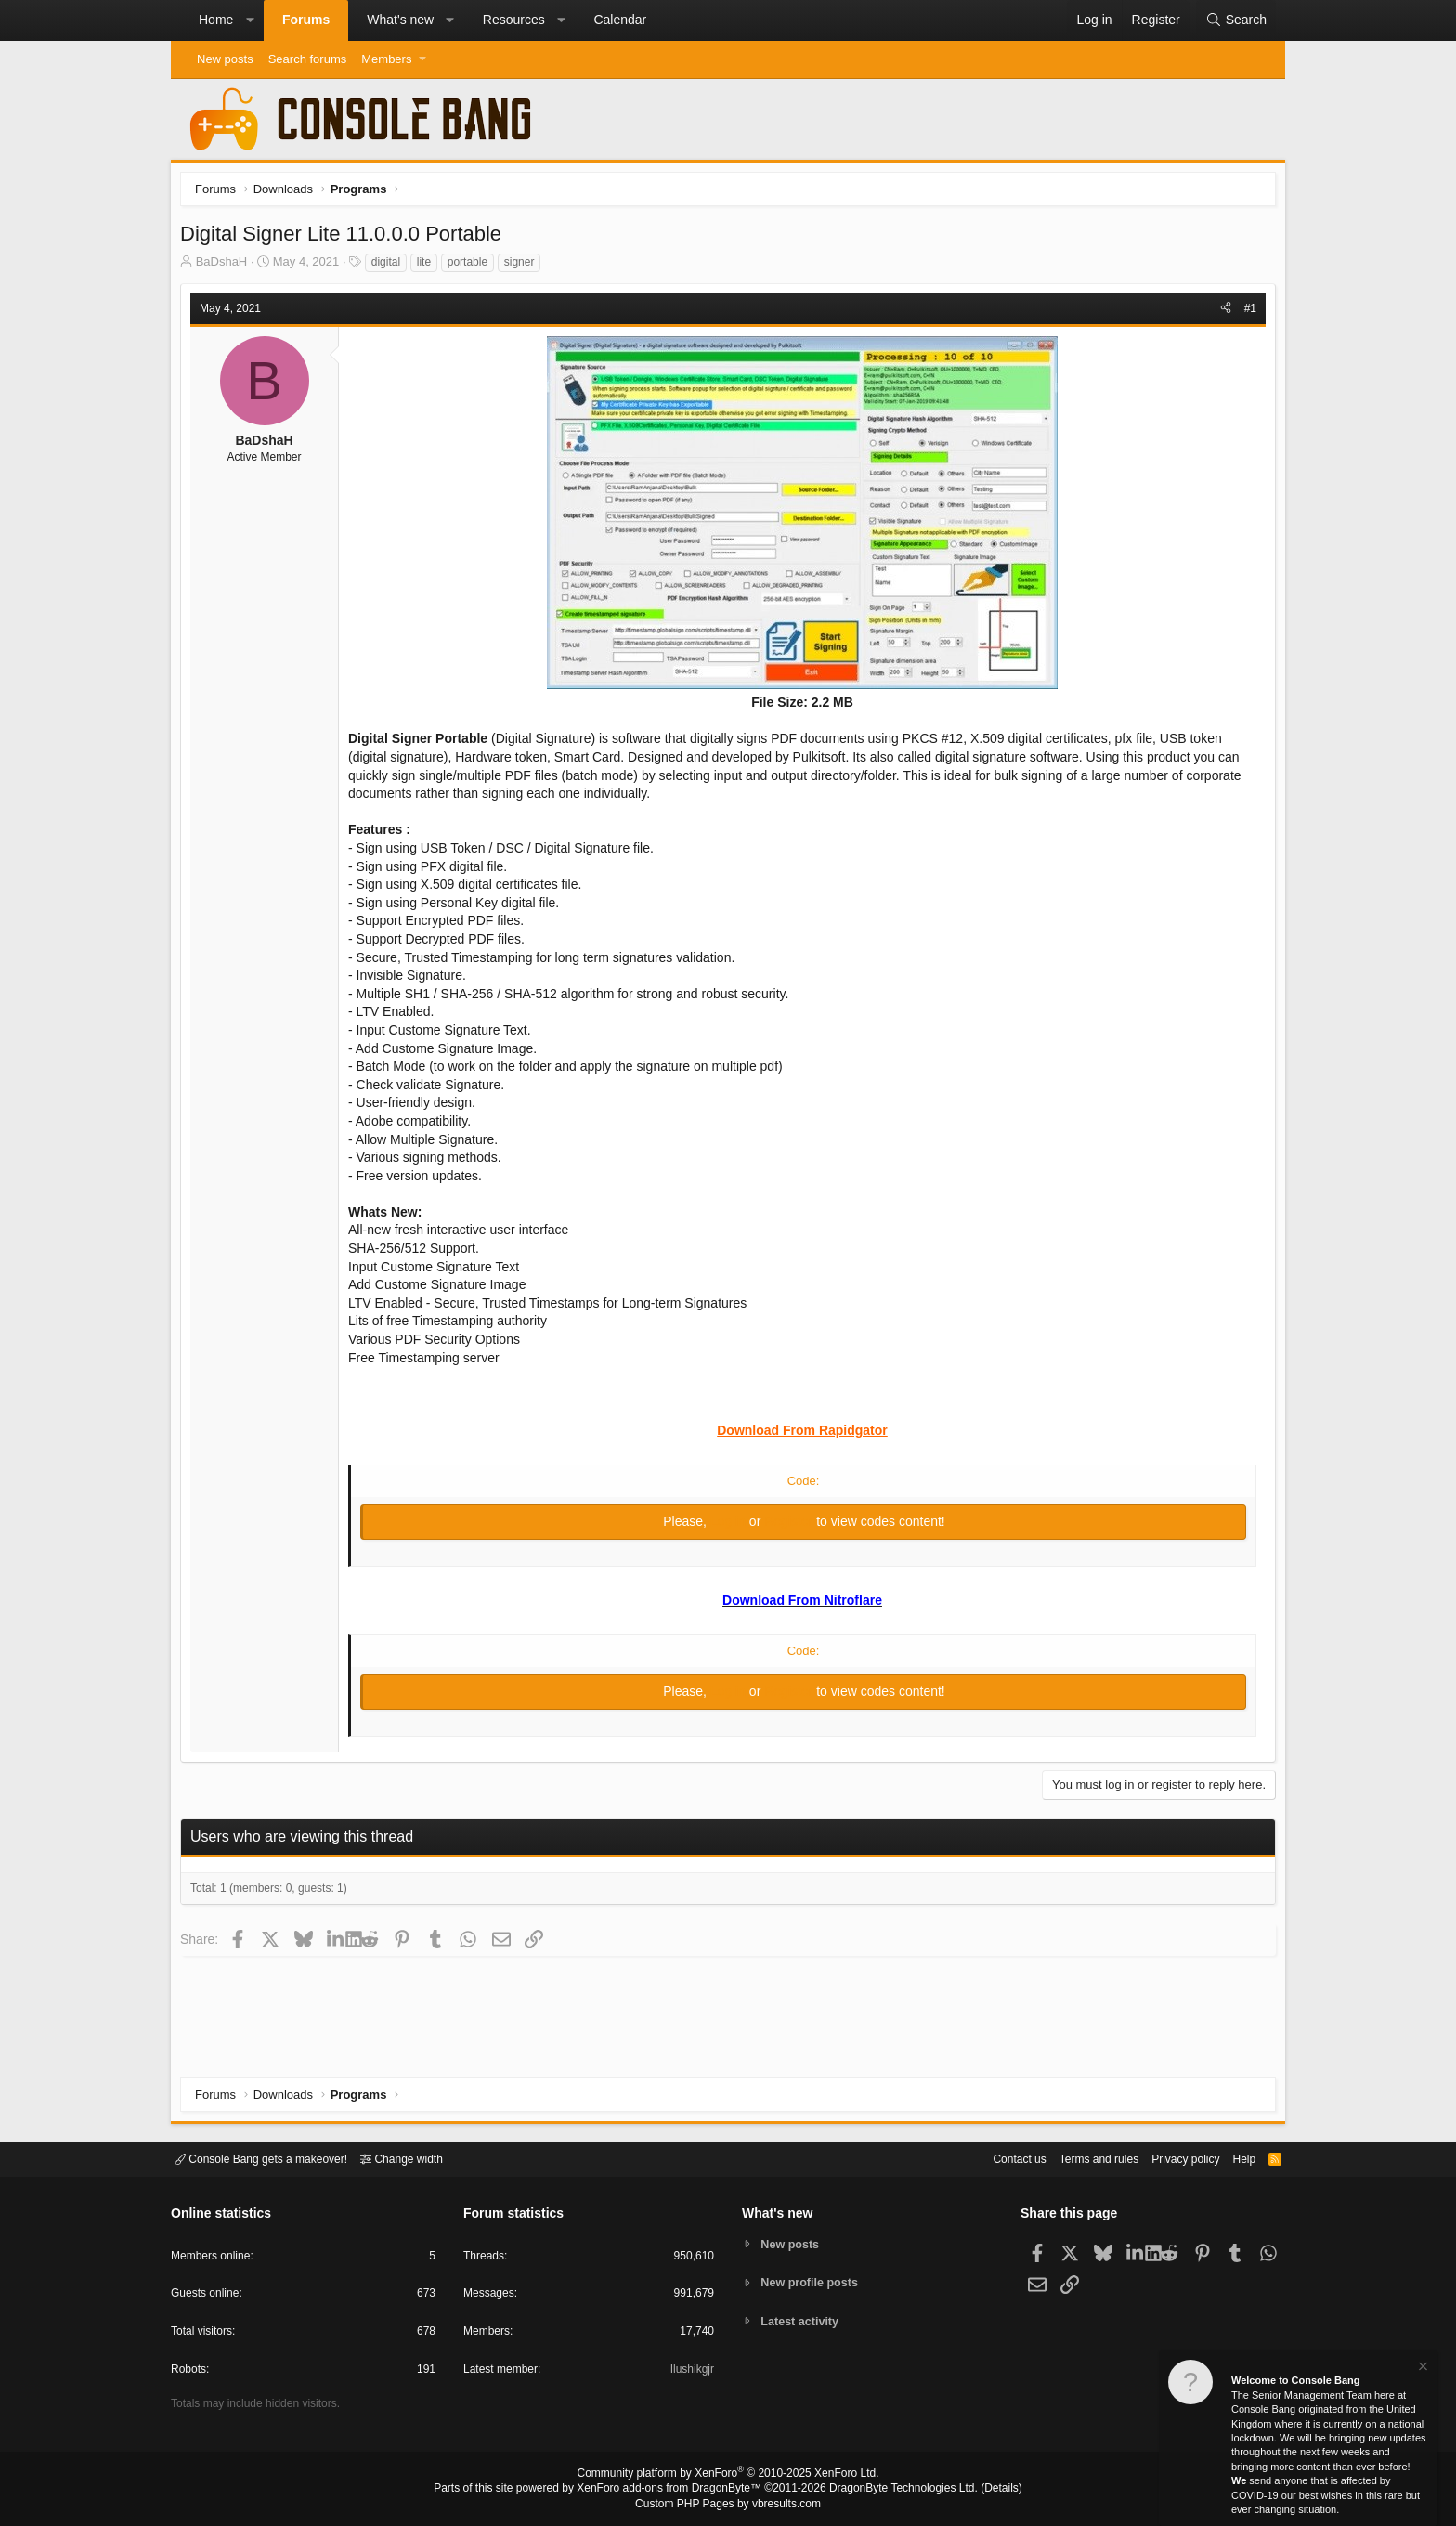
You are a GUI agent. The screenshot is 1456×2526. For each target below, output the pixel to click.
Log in (729, 1525)
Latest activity (802, 2322)
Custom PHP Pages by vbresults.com (727, 2504)
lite (429, 266)
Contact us (991, 2158)
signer (524, 266)
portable (472, 266)
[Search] (1236, 20)
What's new (400, 19)
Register (790, 1525)
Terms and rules (1076, 2158)
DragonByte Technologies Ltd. (889, 2489)
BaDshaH (227, 266)
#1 (1246, 312)
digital (390, 266)
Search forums (307, 59)
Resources (514, 19)
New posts (225, 59)
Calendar (619, 19)
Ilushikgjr (690, 2372)
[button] (250, 20)
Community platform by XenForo (728, 2475)
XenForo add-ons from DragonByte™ (674, 2489)
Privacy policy (1169, 2158)
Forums (306, 19)
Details (978, 2489)
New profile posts (812, 2282)
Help (1232, 2158)
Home (216, 19)
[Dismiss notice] (1421, 2368)
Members (386, 59)
